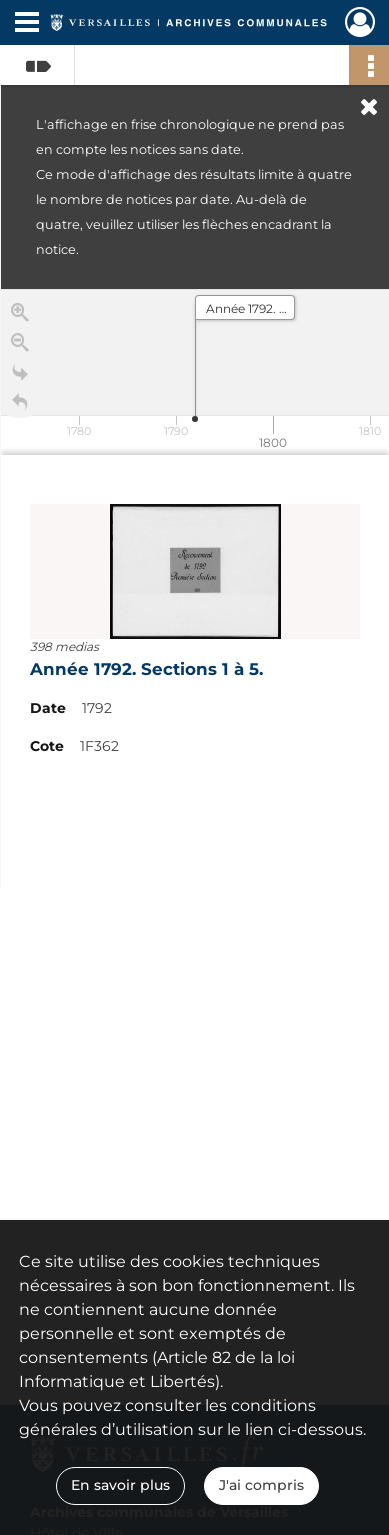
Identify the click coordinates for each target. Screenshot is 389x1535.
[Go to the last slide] (20, 377)
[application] (195, 372)
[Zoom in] (20, 317)
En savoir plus (120, 1485)
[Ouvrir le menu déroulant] (27, 24)
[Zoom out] (20, 347)
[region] (195, 589)
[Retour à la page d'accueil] (20, 407)
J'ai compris (261, 1485)
